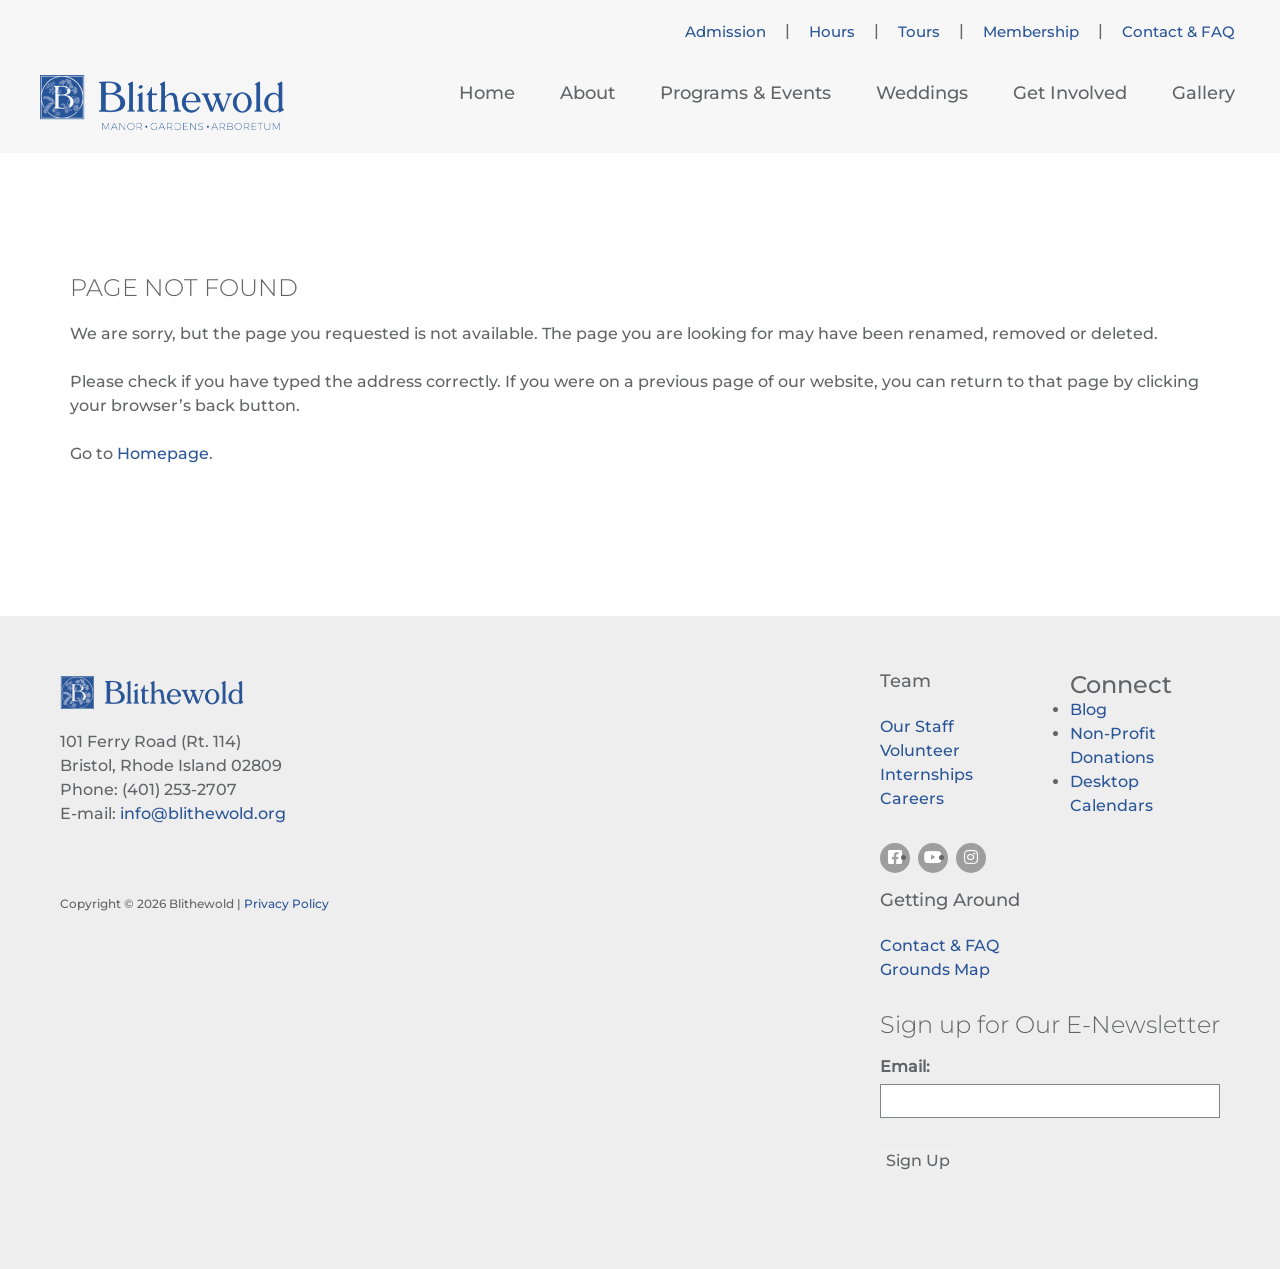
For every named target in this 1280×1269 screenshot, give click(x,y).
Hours (832, 32)
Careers (912, 798)
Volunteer (920, 750)
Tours (919, 32)
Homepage (163, 453)
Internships (926, 774)
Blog (1088, 709)
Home (487, 93)
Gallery (1203, 93)
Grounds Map (935, 969)
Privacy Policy (286, 903)
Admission (725, 32)
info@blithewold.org (203, 813)
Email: (905, 1066)
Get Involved (1070, 93)
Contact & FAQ (1178, 32)
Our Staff (917, 726)
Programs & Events (745, 93)
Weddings (922, 93)
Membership (1031, 32)
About (587, 93)
